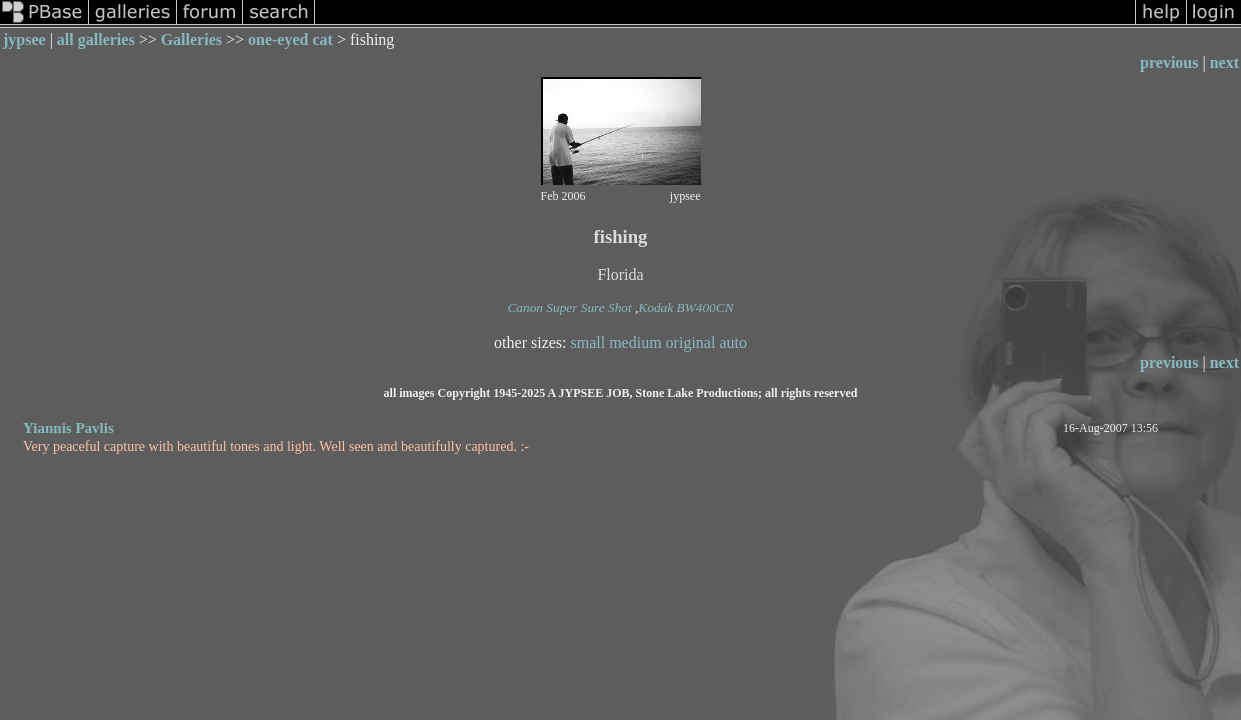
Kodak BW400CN (685, 307)
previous (1169, 62)
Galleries (191, 39)
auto (733, 342)
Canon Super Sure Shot (569, 307)
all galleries (96, 39)
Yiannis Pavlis (68, 428)
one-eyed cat (290, 39)
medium (635, 342)
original (691, 342)
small (588, 342)
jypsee (24, 39)
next (1224, 62)
